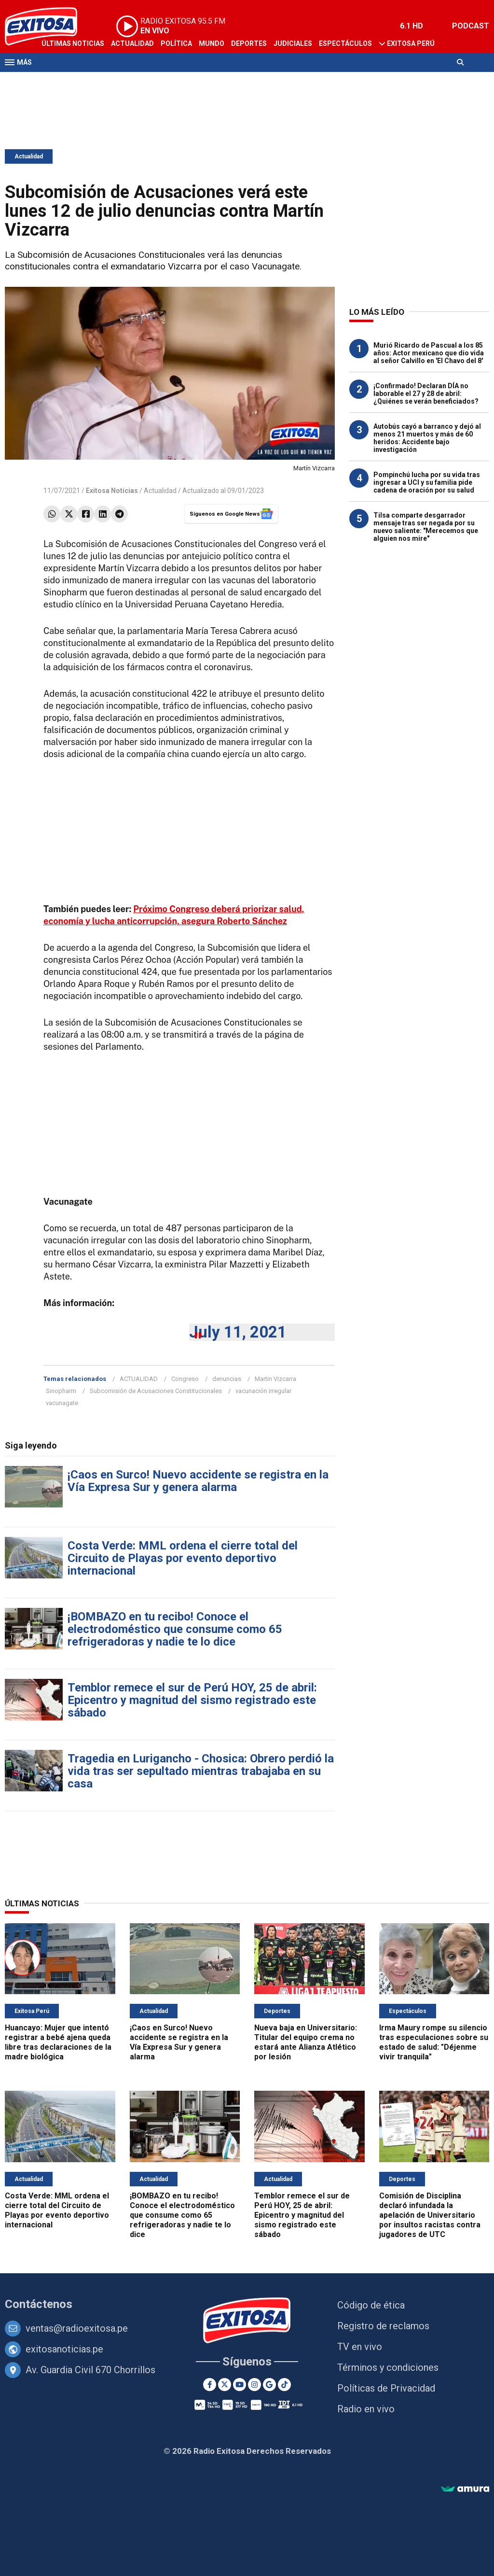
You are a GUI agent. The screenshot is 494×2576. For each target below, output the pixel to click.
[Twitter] (224, 2384)
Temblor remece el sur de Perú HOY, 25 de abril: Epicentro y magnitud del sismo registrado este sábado (192, 1700)
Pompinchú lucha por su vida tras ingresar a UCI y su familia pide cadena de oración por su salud (426, 482)
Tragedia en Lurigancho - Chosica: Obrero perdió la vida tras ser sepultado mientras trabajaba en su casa (201, 1771)
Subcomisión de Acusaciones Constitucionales (156, 1390)
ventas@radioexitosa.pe (77, 2328)
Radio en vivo (366, 2409)
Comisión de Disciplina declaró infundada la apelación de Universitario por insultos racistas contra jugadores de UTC (429, 2215)
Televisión (60, 81)
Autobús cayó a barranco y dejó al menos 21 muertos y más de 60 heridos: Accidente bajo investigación (427, 437)
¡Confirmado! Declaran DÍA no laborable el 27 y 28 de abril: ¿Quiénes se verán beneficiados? (426, 393)
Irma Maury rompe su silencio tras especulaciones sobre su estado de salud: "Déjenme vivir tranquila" (433, 2042)
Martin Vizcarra (275, 1378)
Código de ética (371, 2305)
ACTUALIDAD (139, 1378)
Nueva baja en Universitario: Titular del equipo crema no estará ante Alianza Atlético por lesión (305, 2042)
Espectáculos (345, 43)
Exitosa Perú (411, 43)
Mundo (211, 43)
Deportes (249, 43)
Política (176, 43)
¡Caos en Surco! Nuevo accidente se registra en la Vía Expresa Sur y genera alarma (198, 1481)
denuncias (226, 1378)
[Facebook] (209, 2384)
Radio (97, 81)
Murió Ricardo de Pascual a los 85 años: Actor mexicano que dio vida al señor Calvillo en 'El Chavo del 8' (428, 353)
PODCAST (470, 25)
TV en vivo (359, 2346)
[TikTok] (284, 2384)
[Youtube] (239, 2384)
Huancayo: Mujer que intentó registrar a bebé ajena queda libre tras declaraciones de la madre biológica (58, 2042)
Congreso (185, 1378)
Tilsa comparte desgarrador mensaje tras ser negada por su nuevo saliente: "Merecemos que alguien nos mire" (425, 526)
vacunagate (62, 1403)
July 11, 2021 (238, 1332)
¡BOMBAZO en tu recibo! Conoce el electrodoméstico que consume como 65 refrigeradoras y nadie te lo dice (175, 1629)
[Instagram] (254, 2384)
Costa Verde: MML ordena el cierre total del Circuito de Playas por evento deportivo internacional (183, 1558)
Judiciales (293, 43)
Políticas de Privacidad (386, 2388)
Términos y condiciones (388, 2367)
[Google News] (269, 2384)
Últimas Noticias (72, 43)
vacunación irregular (263, 1390)
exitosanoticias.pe (64, 2349)
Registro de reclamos (383, 2326)
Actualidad (132, 43)
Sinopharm (61, 1390)
